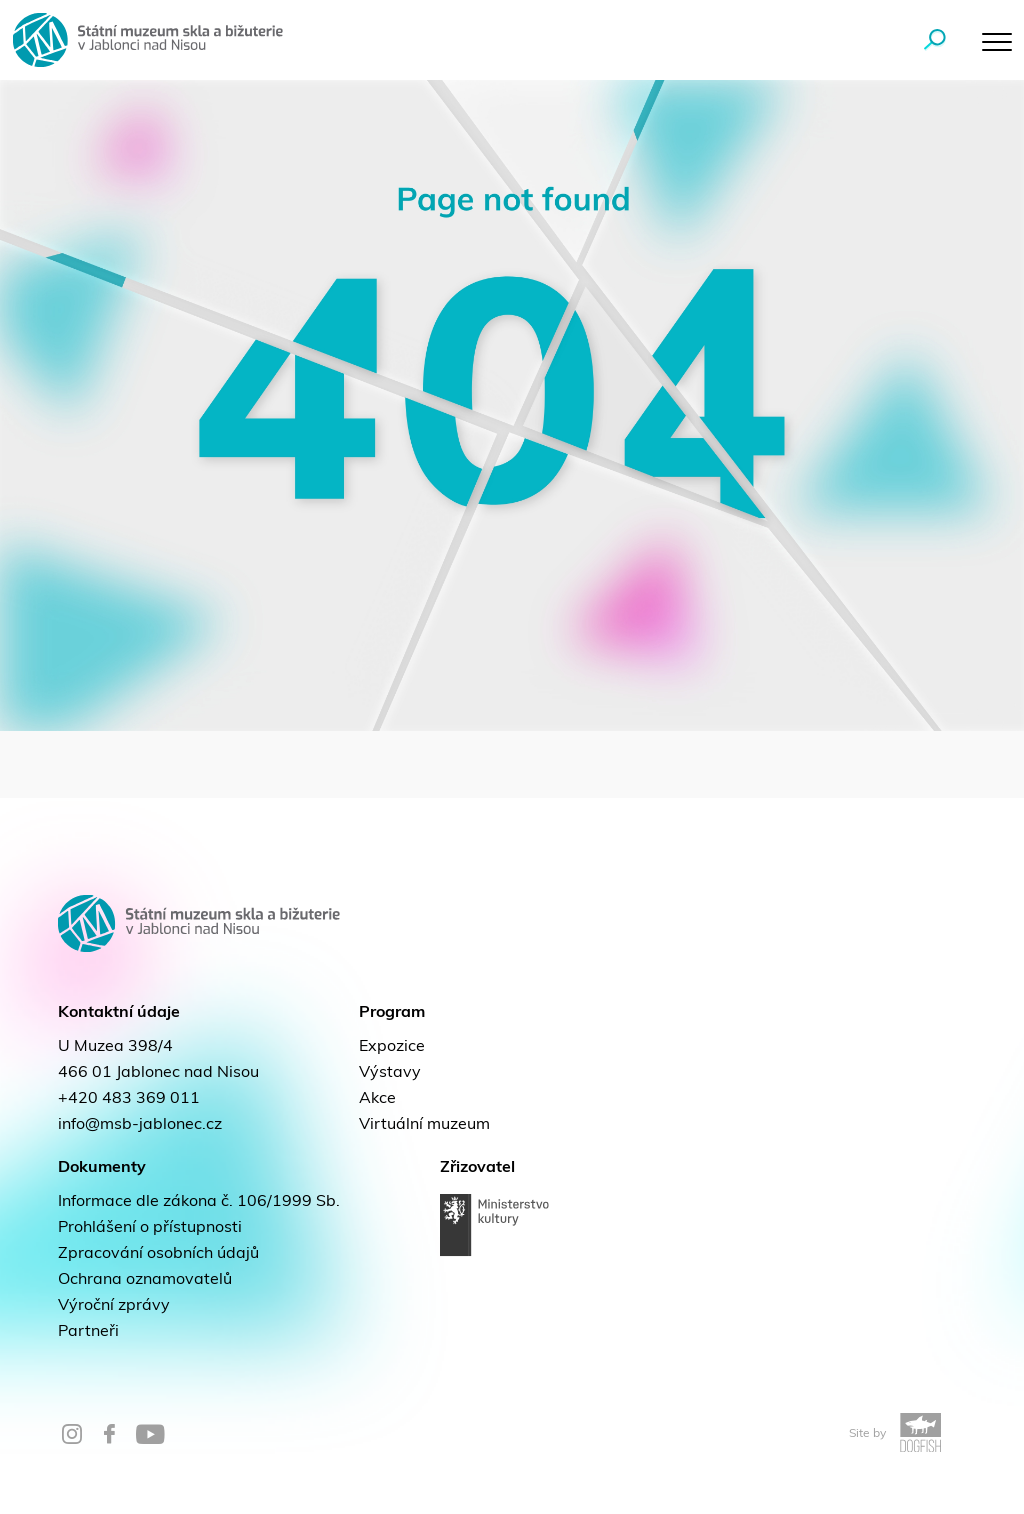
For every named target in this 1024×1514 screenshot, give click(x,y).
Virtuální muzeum (424, 1125)
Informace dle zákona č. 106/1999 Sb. (199, 1202)
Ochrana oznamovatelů (145, 1280)
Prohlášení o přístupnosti (150, 1228)
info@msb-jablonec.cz (140, 1125)
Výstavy (390, 1073)
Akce (377, 1099)
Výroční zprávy (114, 1306)
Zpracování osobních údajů (158, 1254)
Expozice (392, 1047)
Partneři (88, 1332)
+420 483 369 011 (129, 1099)
